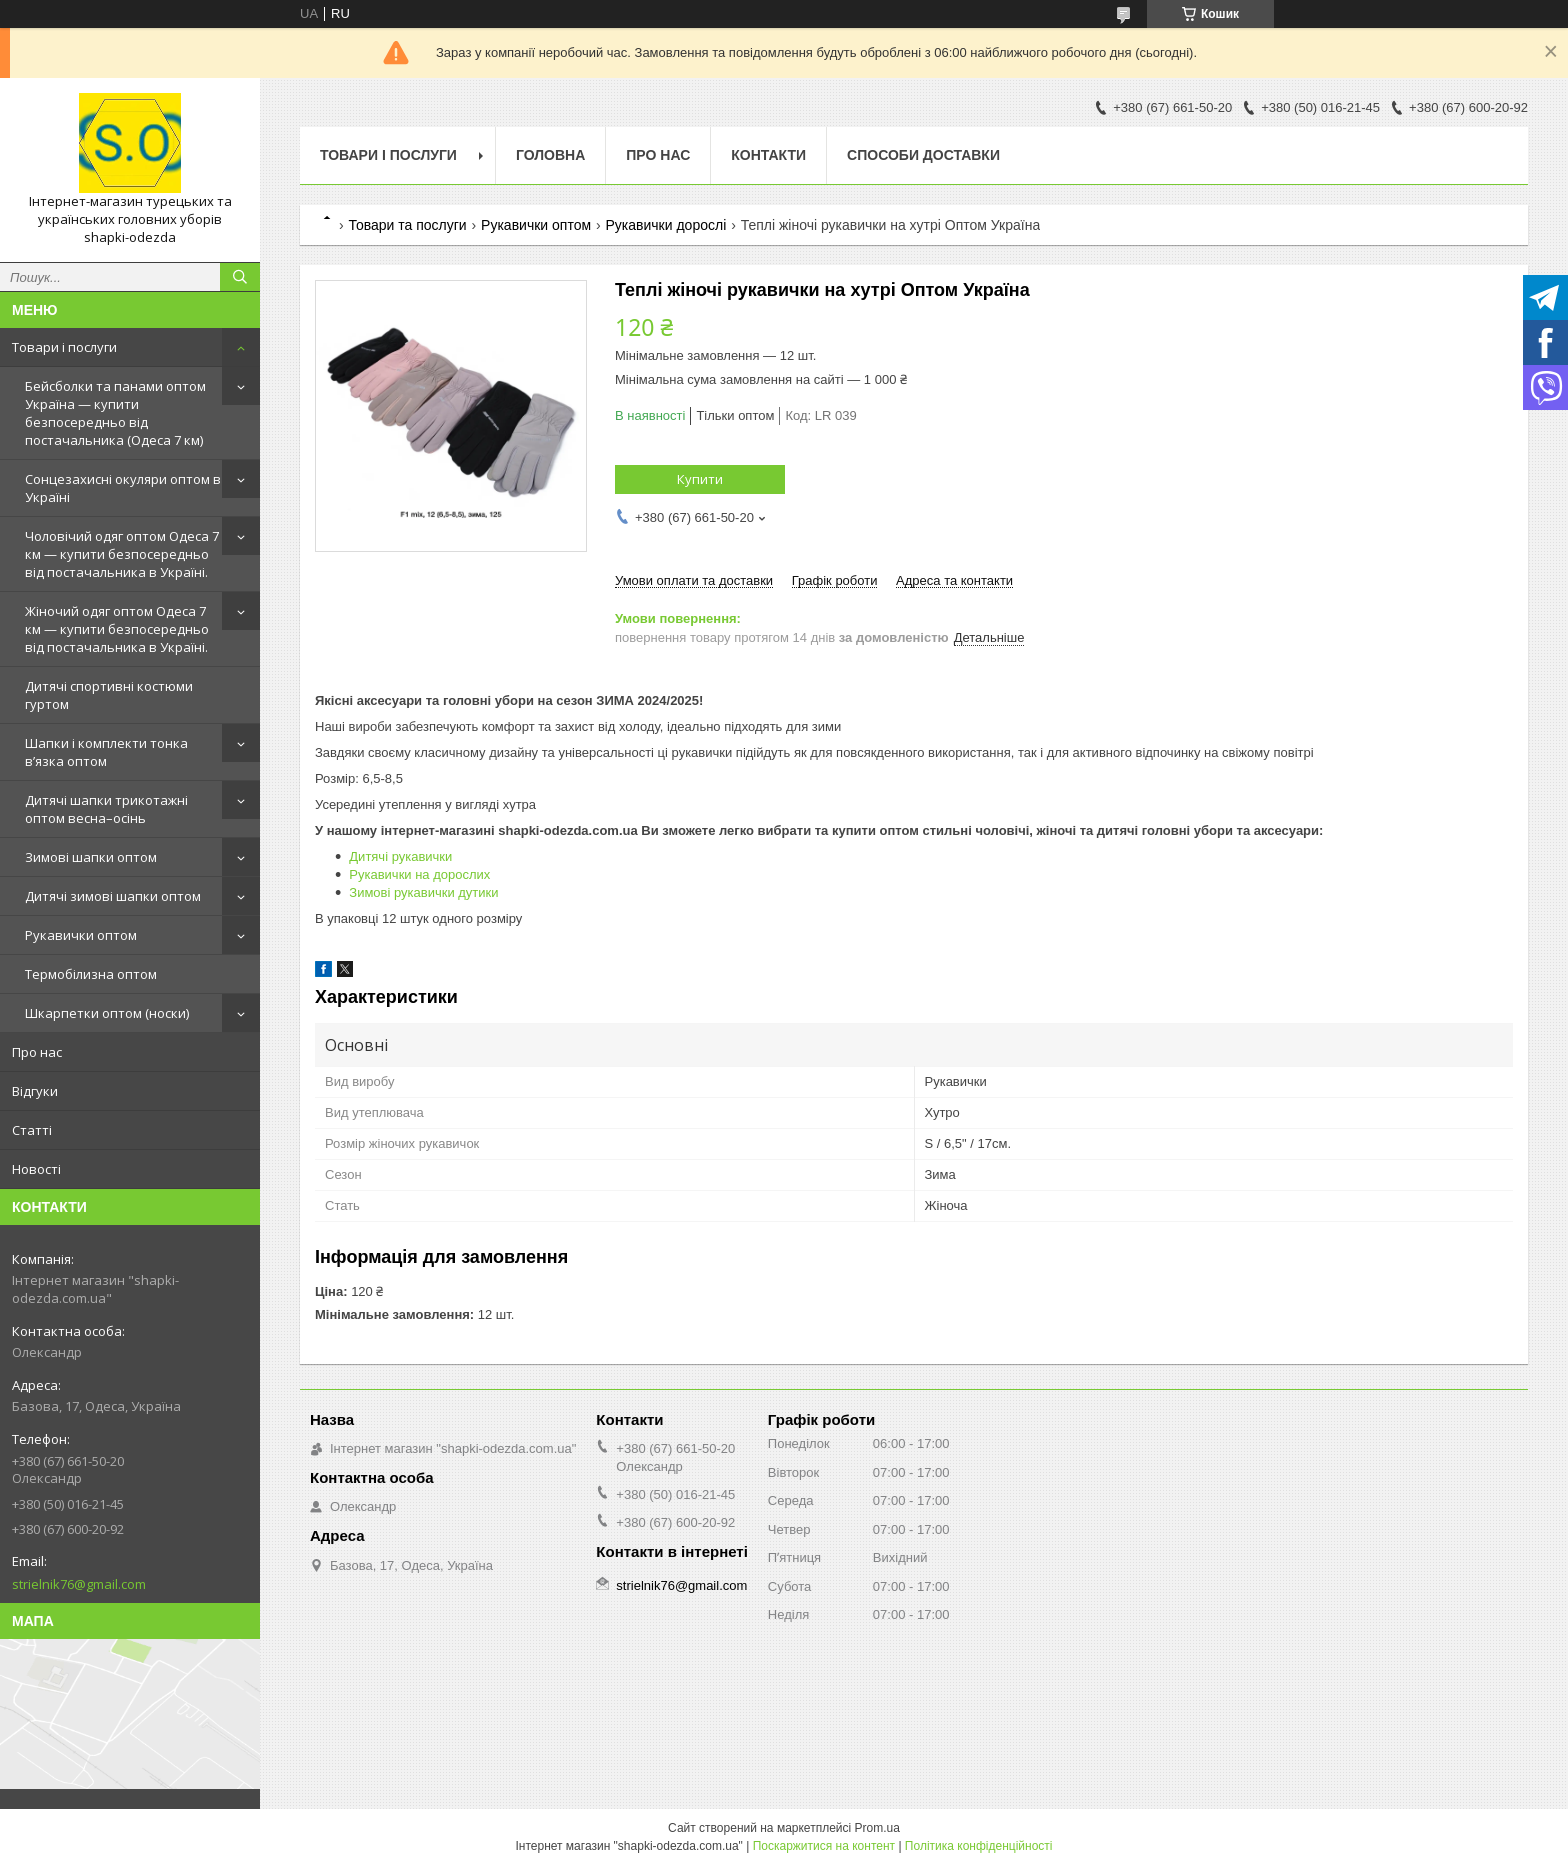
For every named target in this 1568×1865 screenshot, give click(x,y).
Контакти (768, 155)
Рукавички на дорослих (419, 874)
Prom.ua (877, 1828)
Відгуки (35, 1091)
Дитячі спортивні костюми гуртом (109, 695)
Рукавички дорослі (666, 225)
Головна (550, 155)
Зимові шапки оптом (91, 857)
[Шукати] (240, 277)
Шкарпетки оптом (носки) (107, 1013)
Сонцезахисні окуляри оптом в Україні (123, 488)
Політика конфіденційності (979, 1846)
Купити (700, 479)
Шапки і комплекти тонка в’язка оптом (106, 752)
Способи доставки (923, 155)
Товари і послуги (64, 347)
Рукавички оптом (81, 935)
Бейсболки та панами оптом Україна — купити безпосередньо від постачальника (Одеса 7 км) (115, 413)
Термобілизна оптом (91, 974)
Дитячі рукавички (400, 856)
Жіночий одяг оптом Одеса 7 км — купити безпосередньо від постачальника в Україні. (117, 629)
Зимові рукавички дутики (423, 892)
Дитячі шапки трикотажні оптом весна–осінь (106, 809)
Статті (32, 1130)
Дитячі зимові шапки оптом (113, 896)
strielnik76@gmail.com (79, 1584)
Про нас (37, 1052)
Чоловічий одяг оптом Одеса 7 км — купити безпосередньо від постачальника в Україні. (122, 554)
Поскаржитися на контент (824, 1846)
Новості (36, 1169)
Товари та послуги (407, 225)
